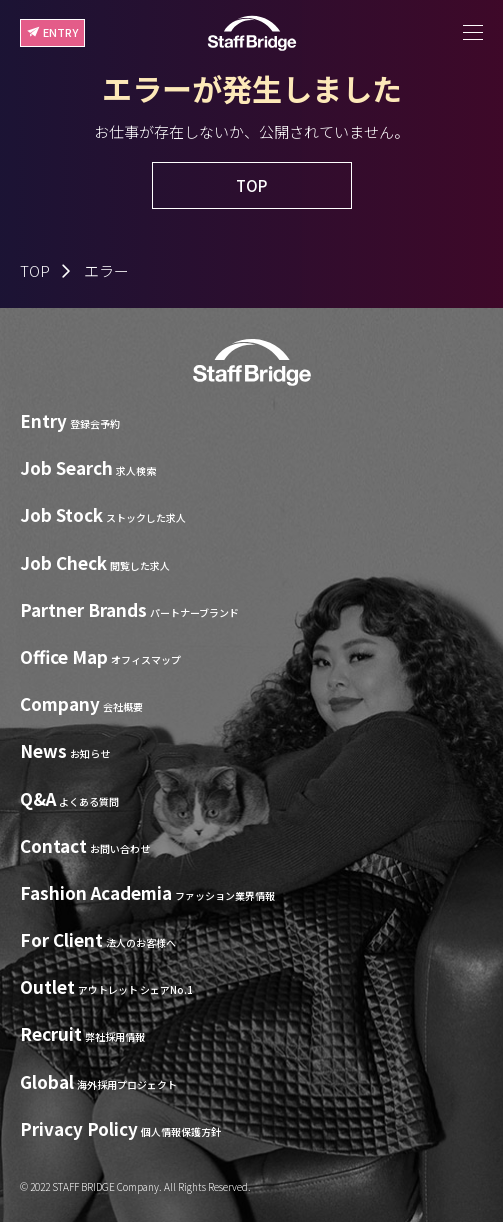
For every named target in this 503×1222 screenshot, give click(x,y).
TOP (35, 270)
